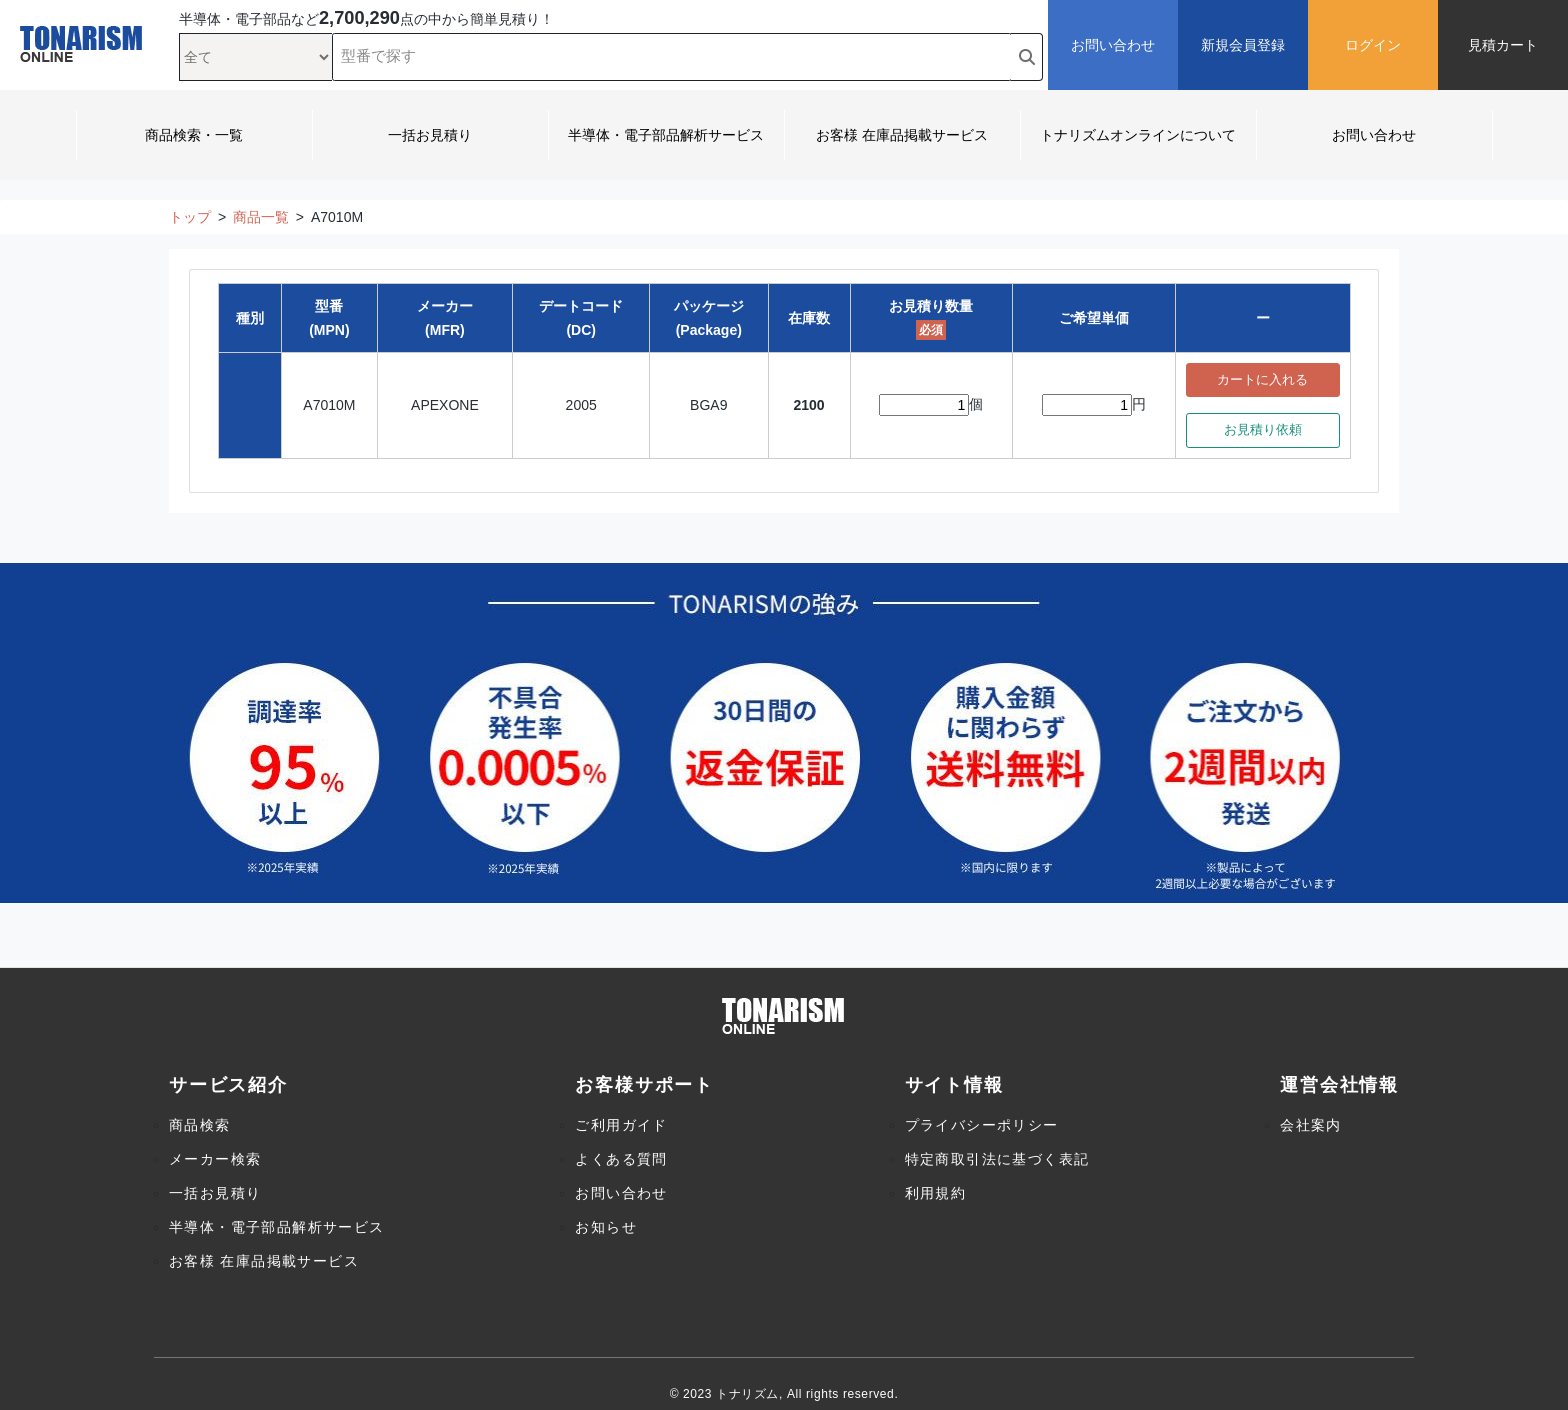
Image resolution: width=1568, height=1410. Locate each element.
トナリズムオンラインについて (1138, 135)
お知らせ (606, 1227)
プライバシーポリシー (982, 1125)
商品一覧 (261, 217)
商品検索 (200, 1125)
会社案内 (1311, 1125)
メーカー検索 (215, 1159)
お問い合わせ (1374, 135)
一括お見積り (430, 135)
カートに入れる (1262, 380)
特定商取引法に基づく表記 (997, 1159)
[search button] (1027, 57)
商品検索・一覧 (194, 135)
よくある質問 (621, 1159)
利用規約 (936, 1193)
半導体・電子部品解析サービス (666, 135)
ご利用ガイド (621, 1125)
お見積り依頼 (1263, 430)
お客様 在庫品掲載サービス (902, 135)
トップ (190, 217)
